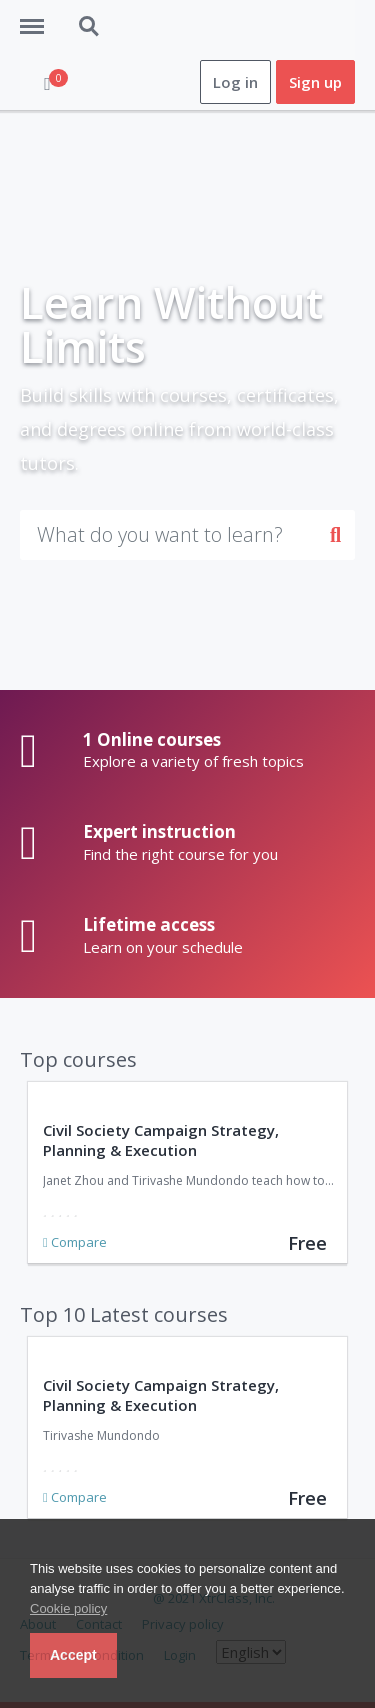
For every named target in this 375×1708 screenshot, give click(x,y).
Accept (73, 1655)
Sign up (315, 82)
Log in (235, 82)
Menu (39, 17)
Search (90, 27)
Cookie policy (68, 1608)
